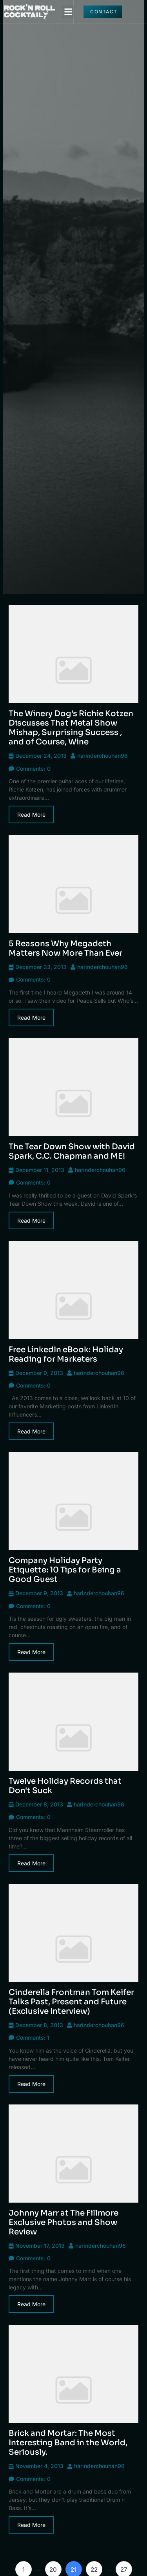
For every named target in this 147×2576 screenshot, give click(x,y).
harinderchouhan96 (102, 755)
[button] (68, 11)
